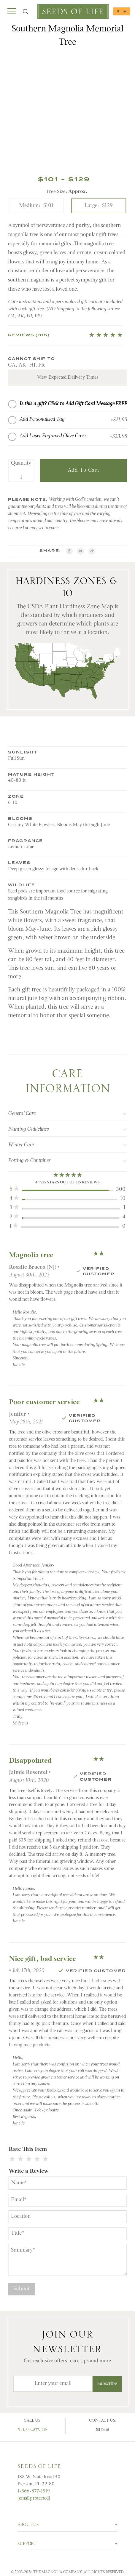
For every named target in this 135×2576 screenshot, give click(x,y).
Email (102, 2430)
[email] (80, 552)
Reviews (29, 335)
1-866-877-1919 (32, 2430)
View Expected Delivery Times (67, 378)
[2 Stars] (20, 2160)
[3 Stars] (29, 2160)
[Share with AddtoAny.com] (92, 552)
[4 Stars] (37, 2160)
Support (27, 2544)
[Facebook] (68, 552)
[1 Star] (12, 2160)
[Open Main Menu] (12, 11)
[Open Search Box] (26, 11)
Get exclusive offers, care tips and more (67, 2361)
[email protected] (34, 2498)
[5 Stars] (45, 2160)
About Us (28, 2525)
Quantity (21, 464)
